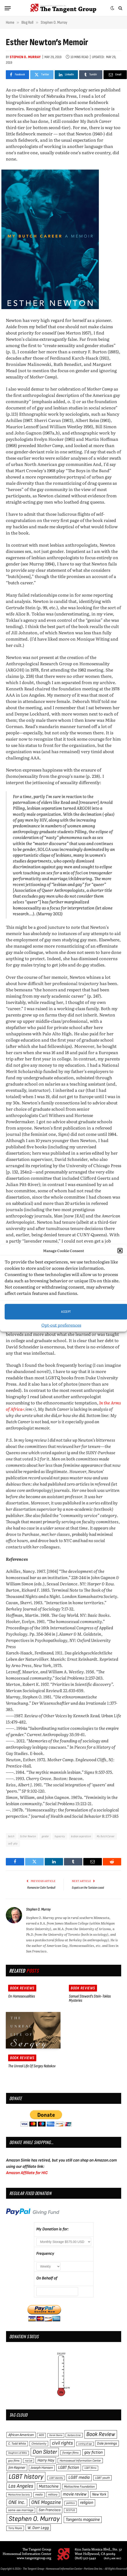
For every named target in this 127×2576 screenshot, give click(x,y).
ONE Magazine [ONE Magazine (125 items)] (46, 2502)
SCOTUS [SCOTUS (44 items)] (70, 2510)
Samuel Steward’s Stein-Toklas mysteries (90, 1998)
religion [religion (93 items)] (86, 2502)
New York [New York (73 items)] (99, 2494)
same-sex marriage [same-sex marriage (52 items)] (20, 2510)
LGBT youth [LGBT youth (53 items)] (102, 2478)
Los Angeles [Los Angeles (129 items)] (20, 2486)
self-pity (13, 1843)
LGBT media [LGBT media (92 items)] (79, 2477)
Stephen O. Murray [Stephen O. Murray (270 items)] (34, 2519)
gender (45, 1836)
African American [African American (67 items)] (21, 2435)
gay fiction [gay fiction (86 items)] (93, 2452)
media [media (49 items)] (39, 2494)
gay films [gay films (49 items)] (14, 2460)
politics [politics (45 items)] (70, 2503)
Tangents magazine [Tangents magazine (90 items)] (83, 2519)
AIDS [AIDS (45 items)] (41, 2435)
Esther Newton (28, 1836)
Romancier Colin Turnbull (41, 1887)
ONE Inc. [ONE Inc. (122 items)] (16, 2502)
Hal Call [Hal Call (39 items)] (28, 2460)
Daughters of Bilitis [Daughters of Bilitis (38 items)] (17, 2452)
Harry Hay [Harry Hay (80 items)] (45, 2460)
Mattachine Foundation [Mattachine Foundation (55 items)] (79, 2487)
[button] (120, 1250)
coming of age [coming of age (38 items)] (85, 2443)
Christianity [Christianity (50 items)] (38, 2444)
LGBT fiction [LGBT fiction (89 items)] (68, 2467)
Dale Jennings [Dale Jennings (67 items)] (107, 2443)
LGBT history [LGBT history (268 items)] (26, 2477)
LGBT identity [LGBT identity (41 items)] (56, 2477)
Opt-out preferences (61, 1325)
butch (11, 1836)
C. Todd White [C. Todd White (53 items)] (17, 2444)
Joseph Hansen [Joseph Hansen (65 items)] (42, 2468)
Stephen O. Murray (25, 57)
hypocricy (60, 1836)
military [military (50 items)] (52, 2494)
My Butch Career (106, 1836)
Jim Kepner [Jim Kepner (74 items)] (16, 2467)
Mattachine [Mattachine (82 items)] (49, 2486)
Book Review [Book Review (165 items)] (100, 2434)
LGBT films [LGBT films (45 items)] (90, 2468)
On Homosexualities (21, 1996)
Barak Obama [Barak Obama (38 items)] (55, 2435)
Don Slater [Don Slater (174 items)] (45, 2452)
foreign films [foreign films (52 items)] (70, 2453)
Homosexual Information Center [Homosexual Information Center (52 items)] (80, 2460)
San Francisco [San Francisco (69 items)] (49, 2510)
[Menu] (8, 8)
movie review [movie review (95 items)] (75, 2494)
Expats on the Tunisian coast (88, 1887)
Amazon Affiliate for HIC (27, 2172)
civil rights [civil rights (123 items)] (62, 2443)
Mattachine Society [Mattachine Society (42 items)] (19, 2494)
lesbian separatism (81, 1836)
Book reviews (22, 1988)
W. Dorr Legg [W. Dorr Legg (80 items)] (38, 2527)
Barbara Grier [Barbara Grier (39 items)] (74, 2435)
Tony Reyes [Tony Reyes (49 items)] (15, 2528)
